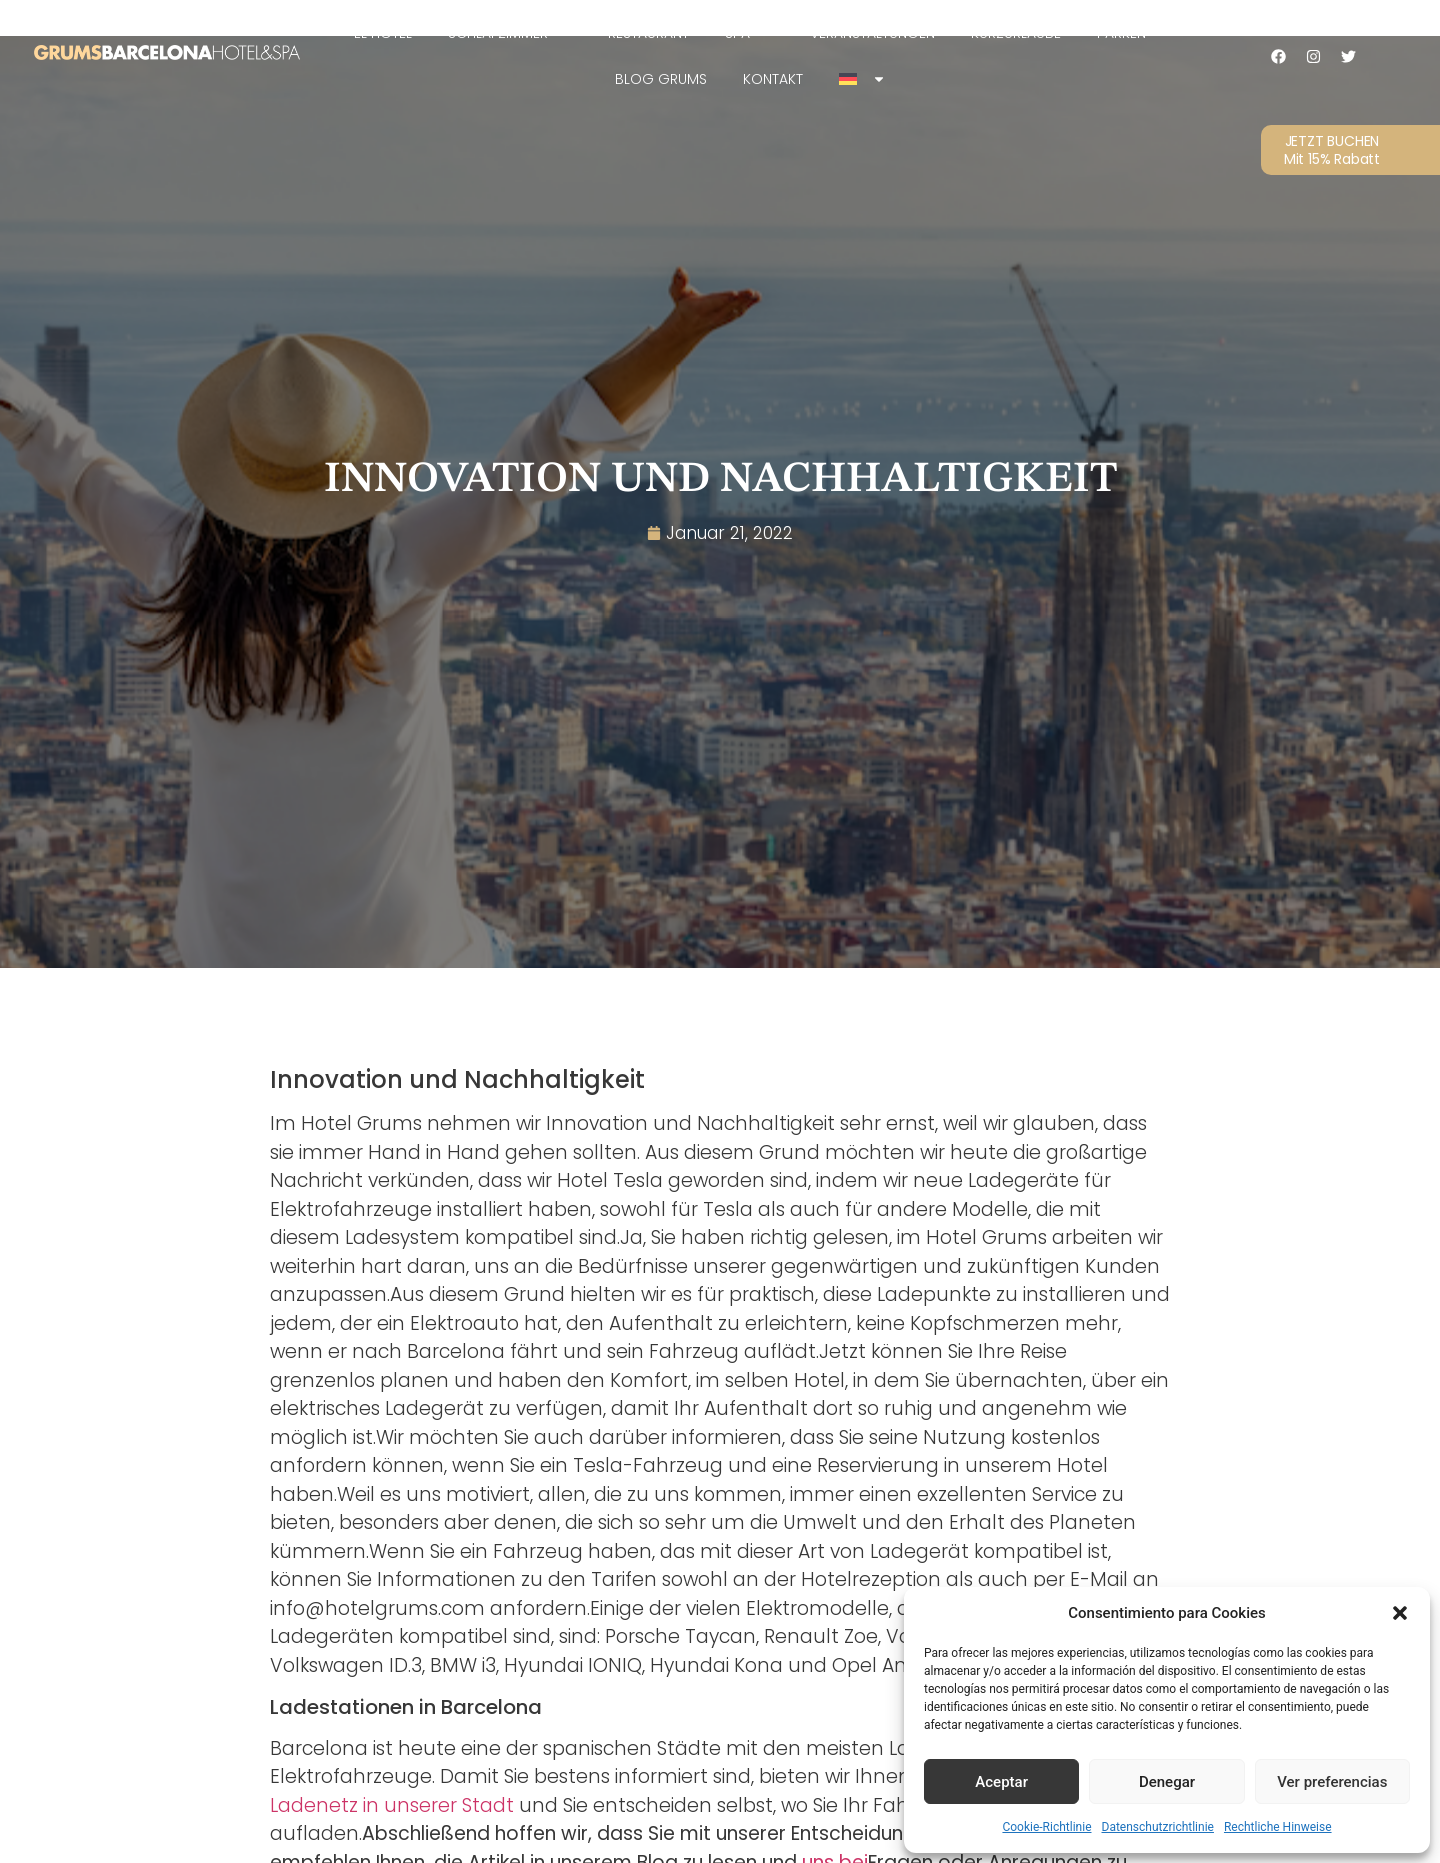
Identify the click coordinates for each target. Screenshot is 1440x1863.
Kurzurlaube (1016, 33)
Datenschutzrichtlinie (1158, 1827)
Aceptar (1001, 1782)
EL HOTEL (383, 33)
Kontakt (773, 79)
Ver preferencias (1332, 1782)
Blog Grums (661, 79)
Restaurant (648, 33)
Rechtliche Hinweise (1278, 1827)
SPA (749, 33)
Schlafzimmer (510, 33)
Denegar (1167, 1782)
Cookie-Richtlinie (1046, 1827)
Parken (1121, 33)
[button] (1400, 1613)
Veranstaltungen (872, 33)
